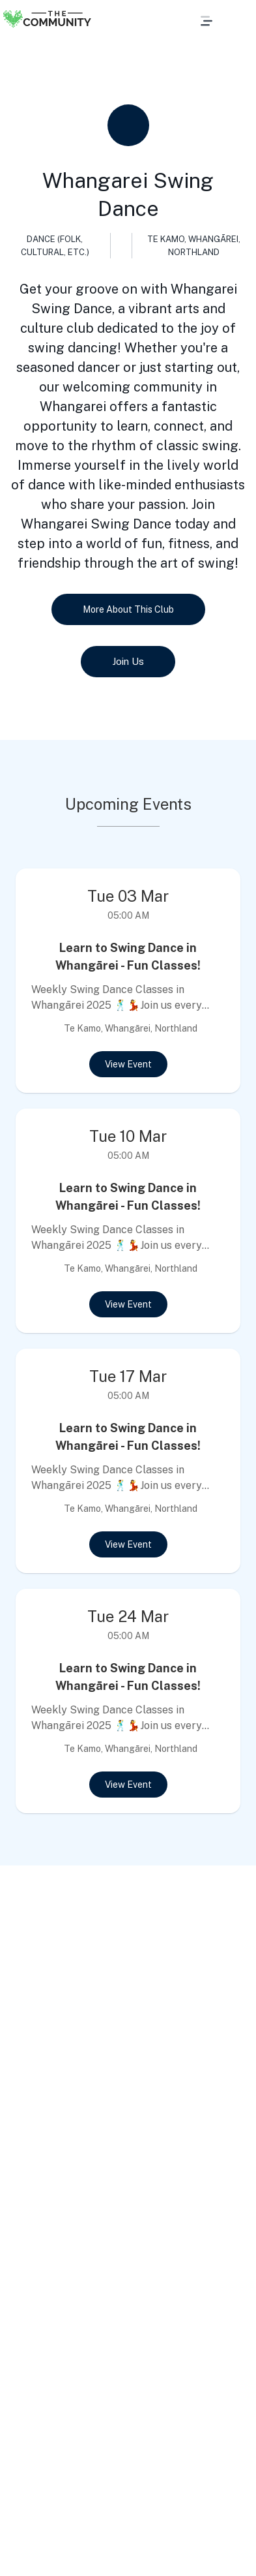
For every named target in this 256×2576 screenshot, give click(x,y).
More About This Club (128, 609)
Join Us (128, 661)
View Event (128, 1064)
